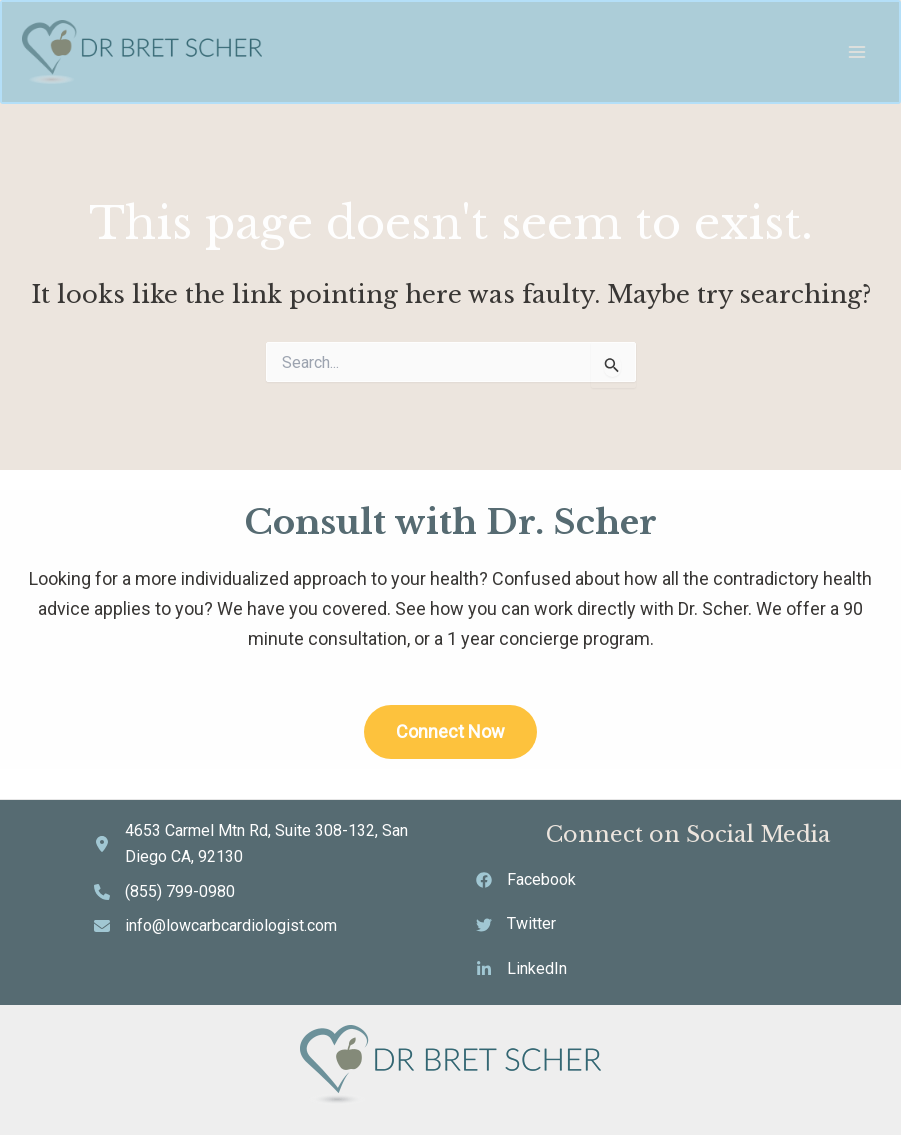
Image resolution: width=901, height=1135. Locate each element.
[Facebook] (526, 880)
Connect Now (450, 731)
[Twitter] (516, 924)
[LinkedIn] (521, 969)
